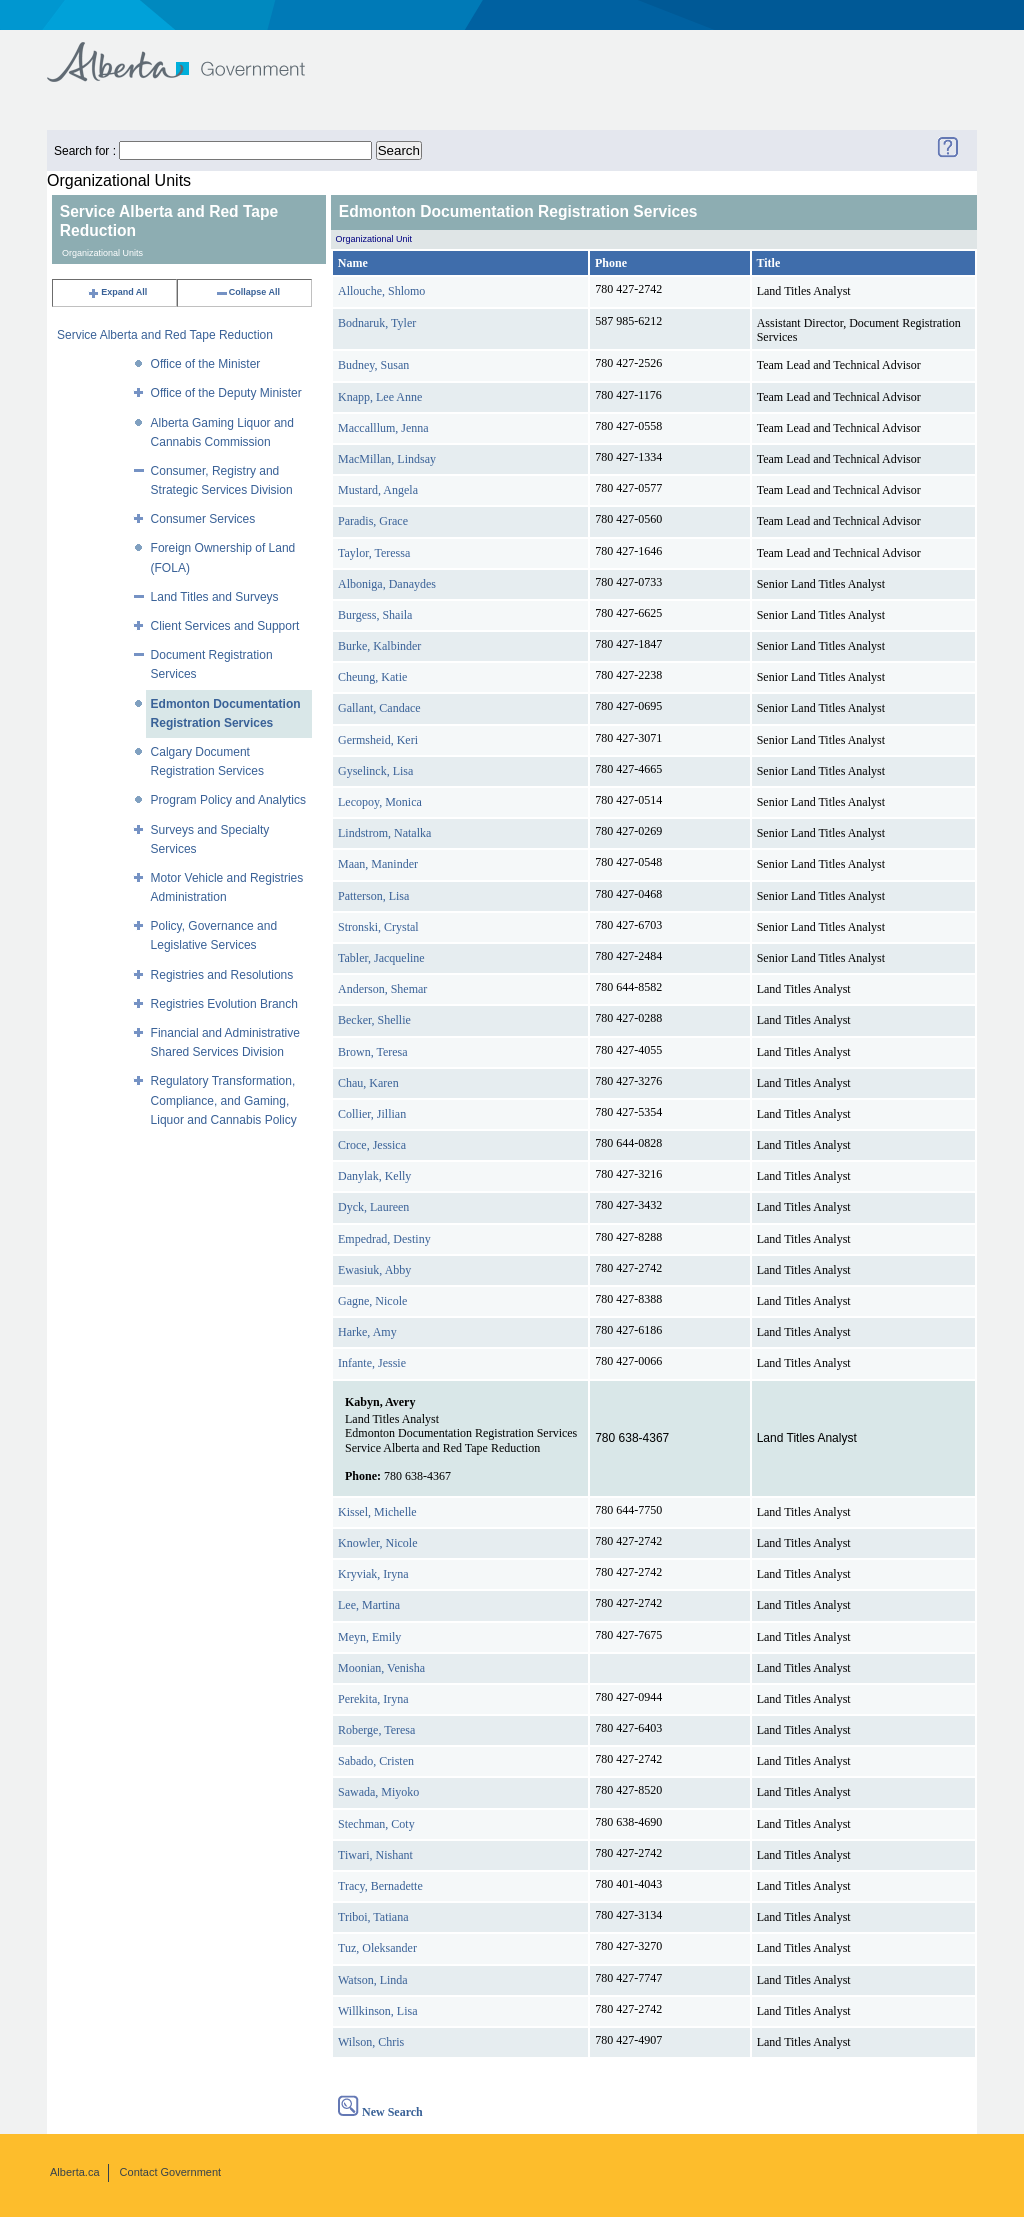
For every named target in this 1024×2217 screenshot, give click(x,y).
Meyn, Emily (369, 1637)
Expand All (117, 292)
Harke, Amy (367, 1332)
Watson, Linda (373, 1980)
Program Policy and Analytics (228, 800)
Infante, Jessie (372, 1363)
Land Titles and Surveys (215, 597)
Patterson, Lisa (373, 896)
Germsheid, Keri (378, 740)
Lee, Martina (369, 1605)
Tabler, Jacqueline (381, 958)
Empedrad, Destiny (384, 1239)
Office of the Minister (206, 364)
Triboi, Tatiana (373, 1917)
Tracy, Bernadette (380, 1886)
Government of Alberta (192, 52)
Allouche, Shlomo (381, 291)
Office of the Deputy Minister (226, 393)
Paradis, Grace (373, 521)
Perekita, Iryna (373, 1699)
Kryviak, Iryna (373, 1574)
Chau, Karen (368, 1083)
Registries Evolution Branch (224, 1004)
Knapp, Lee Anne (380, 397)
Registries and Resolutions (222, 975)
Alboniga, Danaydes (387, 584)
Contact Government (171, 2172)
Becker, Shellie (374, 1020)
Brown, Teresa (373, 1052)
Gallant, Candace (379, 708)
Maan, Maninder (378, 864)
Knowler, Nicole (378, 1543)
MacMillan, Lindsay (387, 459)
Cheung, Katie (372, 677)
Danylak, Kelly (374, 1176)
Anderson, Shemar (382, 989)
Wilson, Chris (371, 2042)
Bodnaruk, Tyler (377, 323)
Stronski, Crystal (378, 927)
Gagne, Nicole (372, 1301)
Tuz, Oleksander (377, 1948)
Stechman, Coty (376, 1824)
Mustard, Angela (378, 490)
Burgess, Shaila (375, 615)
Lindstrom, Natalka (384, 833)
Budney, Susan (373, 365)
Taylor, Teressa (374, 553)
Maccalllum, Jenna (383, 428)
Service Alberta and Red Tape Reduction (165, 335)
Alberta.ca (75, 2172)
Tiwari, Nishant (375, 1855)
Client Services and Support (225, 626)
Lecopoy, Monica (380, 802)
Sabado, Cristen (376, 1761)
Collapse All (247, 292)
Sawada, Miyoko (378, 1792)
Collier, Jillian (372, 1114)
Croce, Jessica (372, 1145)
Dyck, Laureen (373, 1207)
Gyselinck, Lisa (375, 771)
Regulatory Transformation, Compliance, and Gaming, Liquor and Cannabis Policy (224, 1100)
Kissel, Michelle (377, 1512)
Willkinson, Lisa (378, 2011)
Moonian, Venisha (381, 1668)
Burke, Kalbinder (379, 646)
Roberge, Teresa (376, 1730)
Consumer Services (203, 519)
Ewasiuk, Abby (374, 1270)
